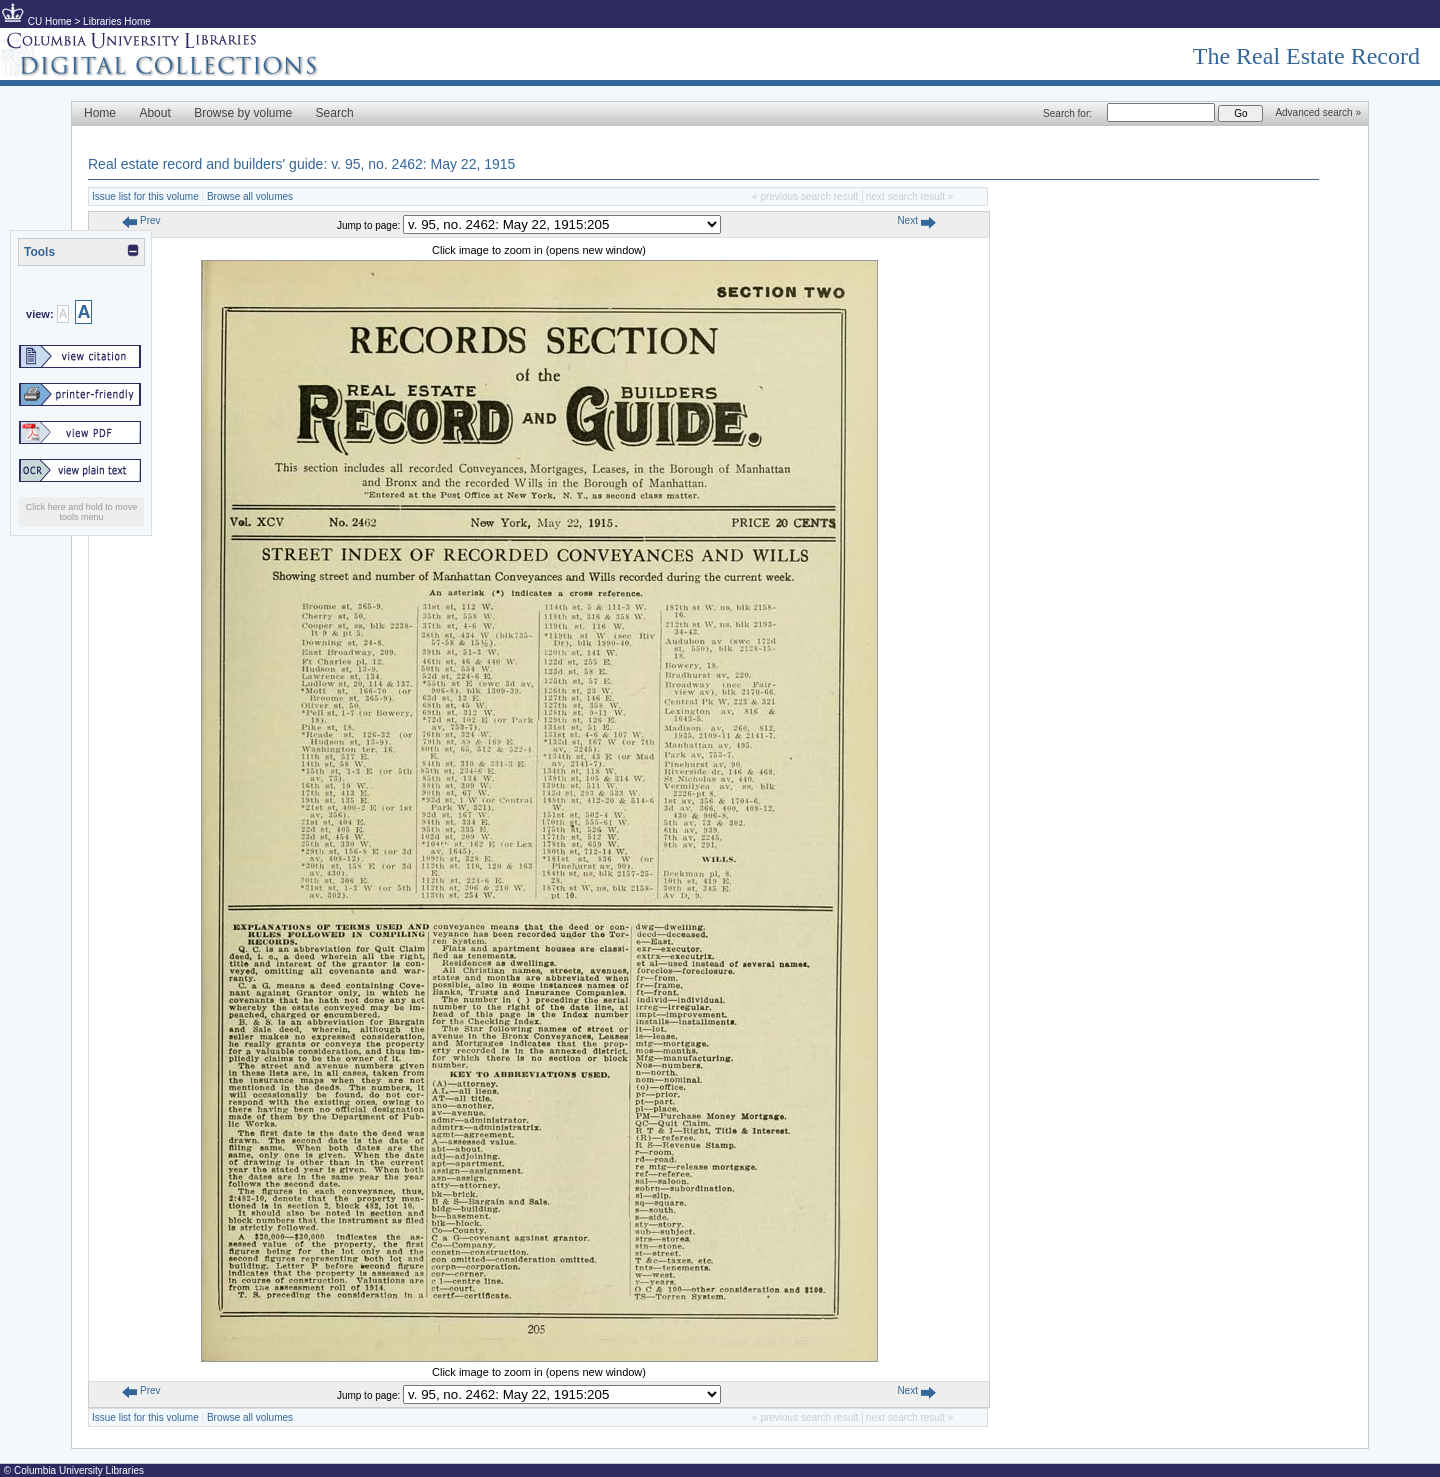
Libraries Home (117, 21)
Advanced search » (1318, 112)
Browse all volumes (250, 196)
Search (335, 113)
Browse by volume (243, 113)
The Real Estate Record (1306, 56)
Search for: (1067, 113)
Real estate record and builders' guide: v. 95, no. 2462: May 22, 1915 (301, 164)
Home (100, 113)
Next (916, 220)
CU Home (50, 21)
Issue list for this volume (145, 196)
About (154, 113)
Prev (141, 220)
